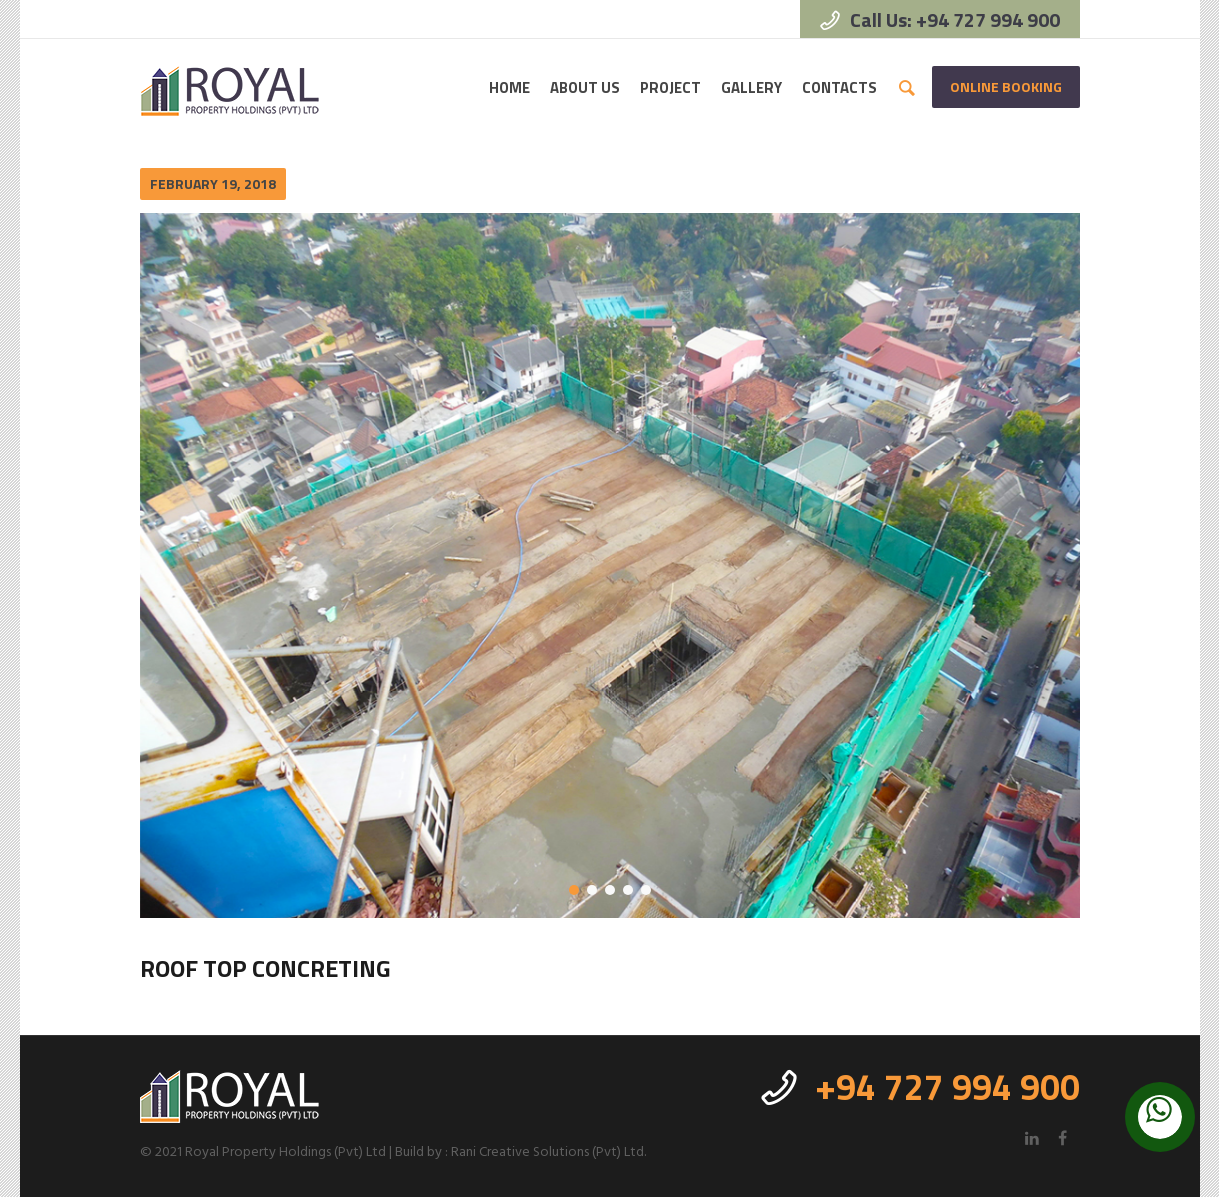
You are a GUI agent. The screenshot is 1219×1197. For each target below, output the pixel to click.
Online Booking (1006, 86)
